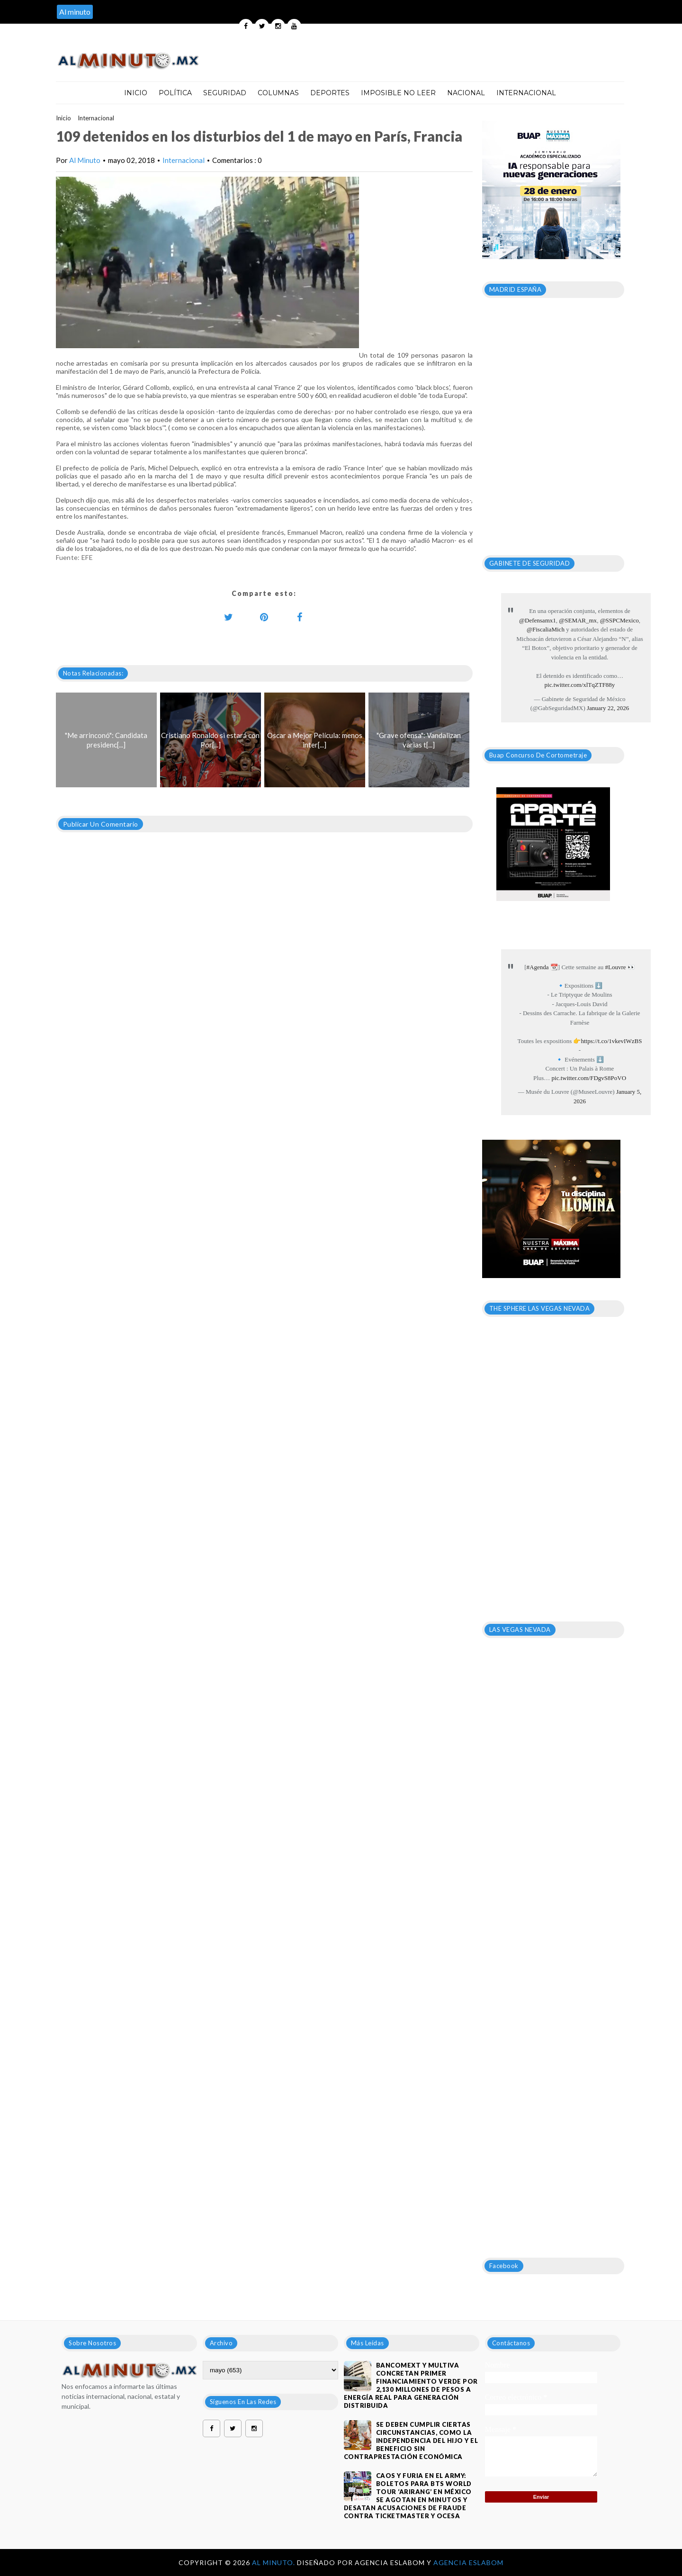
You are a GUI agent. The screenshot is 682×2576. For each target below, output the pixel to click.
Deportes (330, 93)
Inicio (135, 93)
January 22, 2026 (608, 708)
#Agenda (538, 967)
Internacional (526, 93)
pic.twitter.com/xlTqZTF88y (580, 684)
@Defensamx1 (537, 620)
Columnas (278, 93)
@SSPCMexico (619, 620)
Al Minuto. (274, 2562)
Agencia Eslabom (468, 2562)
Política (175, 93)
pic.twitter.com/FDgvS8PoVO (589, 1077)
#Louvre (615, 967)
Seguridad (224, 93)
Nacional (466, 93)
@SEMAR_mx (578, 620)
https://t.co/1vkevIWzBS (611, 1041)
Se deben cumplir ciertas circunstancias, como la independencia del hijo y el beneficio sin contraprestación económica (411, 2440)
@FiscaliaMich (546, 629)
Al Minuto (84, 160)
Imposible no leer (398, 93)
